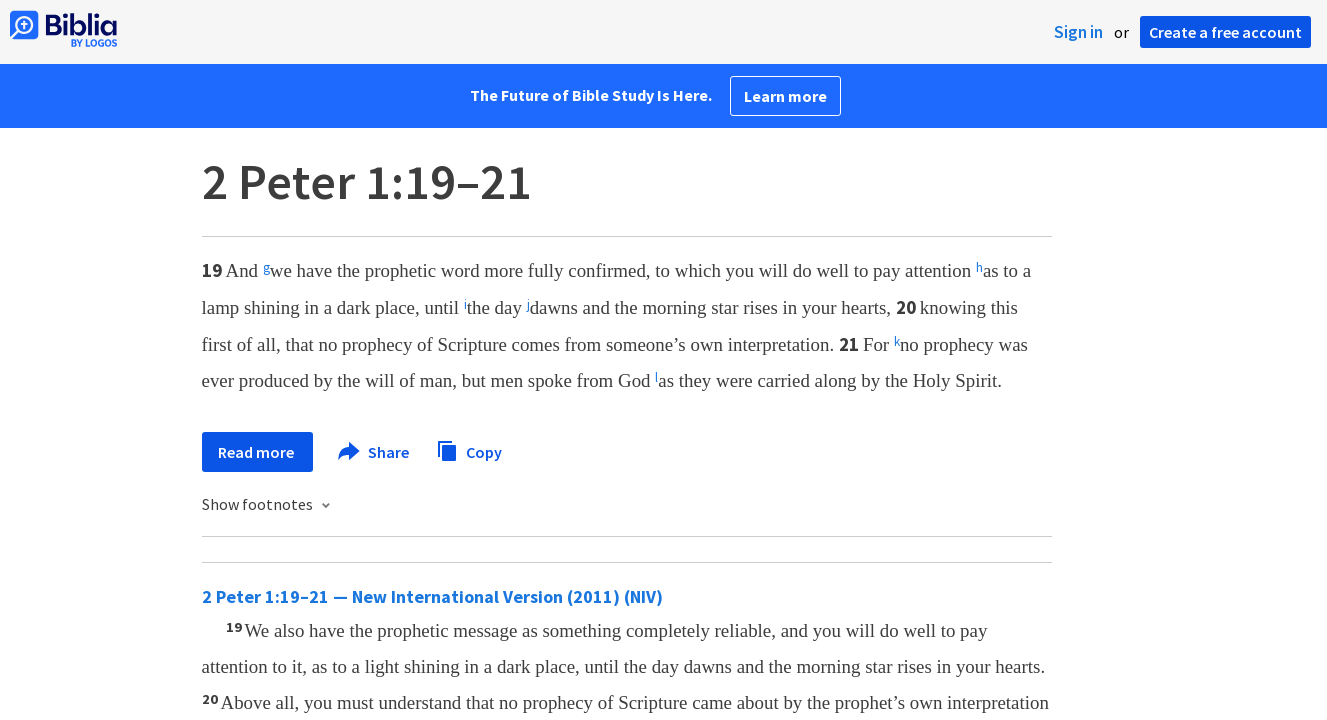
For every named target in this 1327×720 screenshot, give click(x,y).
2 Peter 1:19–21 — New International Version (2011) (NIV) (432, 596)
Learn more (785, 96)
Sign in (1078, 32)
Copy (469, 449)
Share (374, 452)
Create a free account (1225, 32)
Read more (257, 452)
